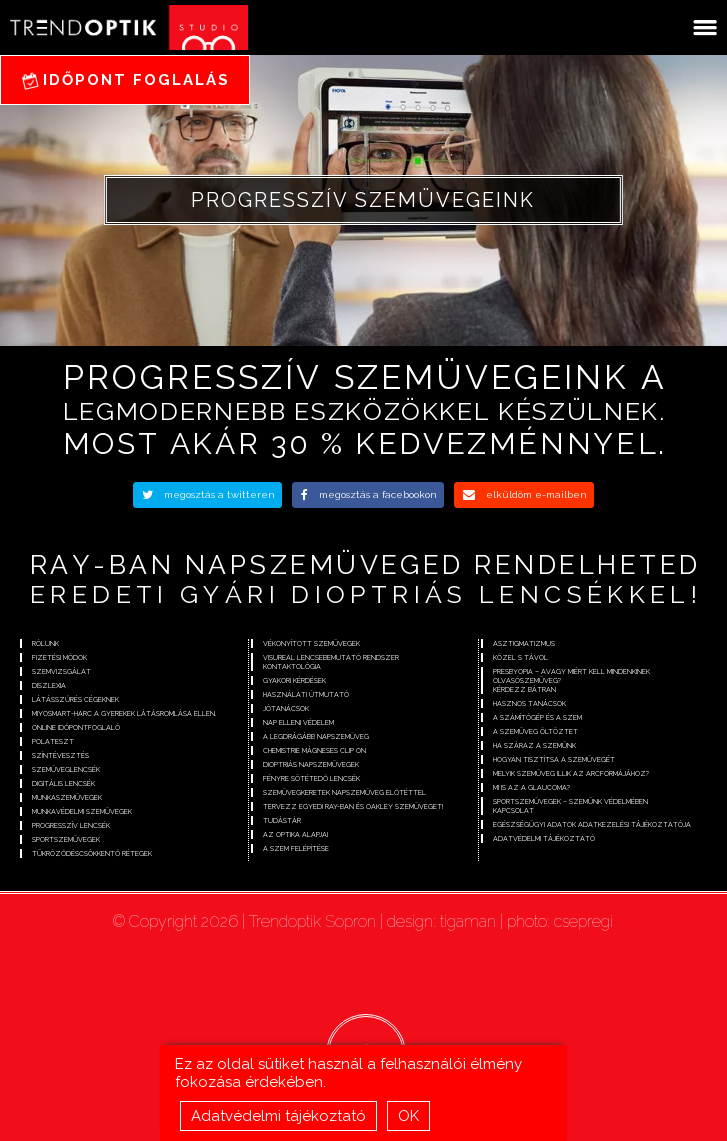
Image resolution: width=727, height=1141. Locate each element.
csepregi (583, 921)
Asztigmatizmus (524, 643)
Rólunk (45, 643)
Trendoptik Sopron (312, 921)
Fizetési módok (59, 657)
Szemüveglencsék (66, 769)
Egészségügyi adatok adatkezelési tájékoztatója (592, 824)
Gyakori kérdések (294, 680)
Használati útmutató (306, 694)
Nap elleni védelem (298, 722)
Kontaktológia (292, 666)
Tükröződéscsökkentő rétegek (92, 853)
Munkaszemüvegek (67, 797)
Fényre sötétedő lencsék (311, 778)
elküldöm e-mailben (525, 495)
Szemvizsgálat (61, 671)
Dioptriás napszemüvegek (311, 764)
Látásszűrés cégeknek (75, 699)
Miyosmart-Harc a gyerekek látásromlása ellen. (124, 713)
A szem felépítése (296, 848)
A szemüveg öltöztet (535, 731)
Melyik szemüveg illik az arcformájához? (571, 773)
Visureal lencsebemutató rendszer (331, 657)
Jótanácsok (286, 708)
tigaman (468, 921)
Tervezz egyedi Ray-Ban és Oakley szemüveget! (353, 806)
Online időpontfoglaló (76, 727)
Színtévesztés (60, 755)
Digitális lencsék (63, 783)
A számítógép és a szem (537, 717)
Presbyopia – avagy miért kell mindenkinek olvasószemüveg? (571, 676)
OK (408, 1120)
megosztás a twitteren (208, 495)
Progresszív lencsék (71, 825)
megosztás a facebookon (369, 495)
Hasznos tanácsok (529, 703)
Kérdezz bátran (524, 689)
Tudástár (282, 820)
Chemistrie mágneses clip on (314, 750)
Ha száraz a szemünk (534, 745)
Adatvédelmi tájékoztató (278, 1120)
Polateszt (53, 741)
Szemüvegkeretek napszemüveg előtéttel (344, 792)
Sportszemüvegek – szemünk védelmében (570, 801)
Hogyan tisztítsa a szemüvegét (554, 759)
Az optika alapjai (295, 834)
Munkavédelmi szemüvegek (82, 811)
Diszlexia (49, 685)
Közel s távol (520, 657)
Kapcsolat (513, 810)
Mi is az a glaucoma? (531, 787)
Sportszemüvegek (66, 839)
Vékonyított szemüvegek (311, 643)
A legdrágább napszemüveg (316, 736)
